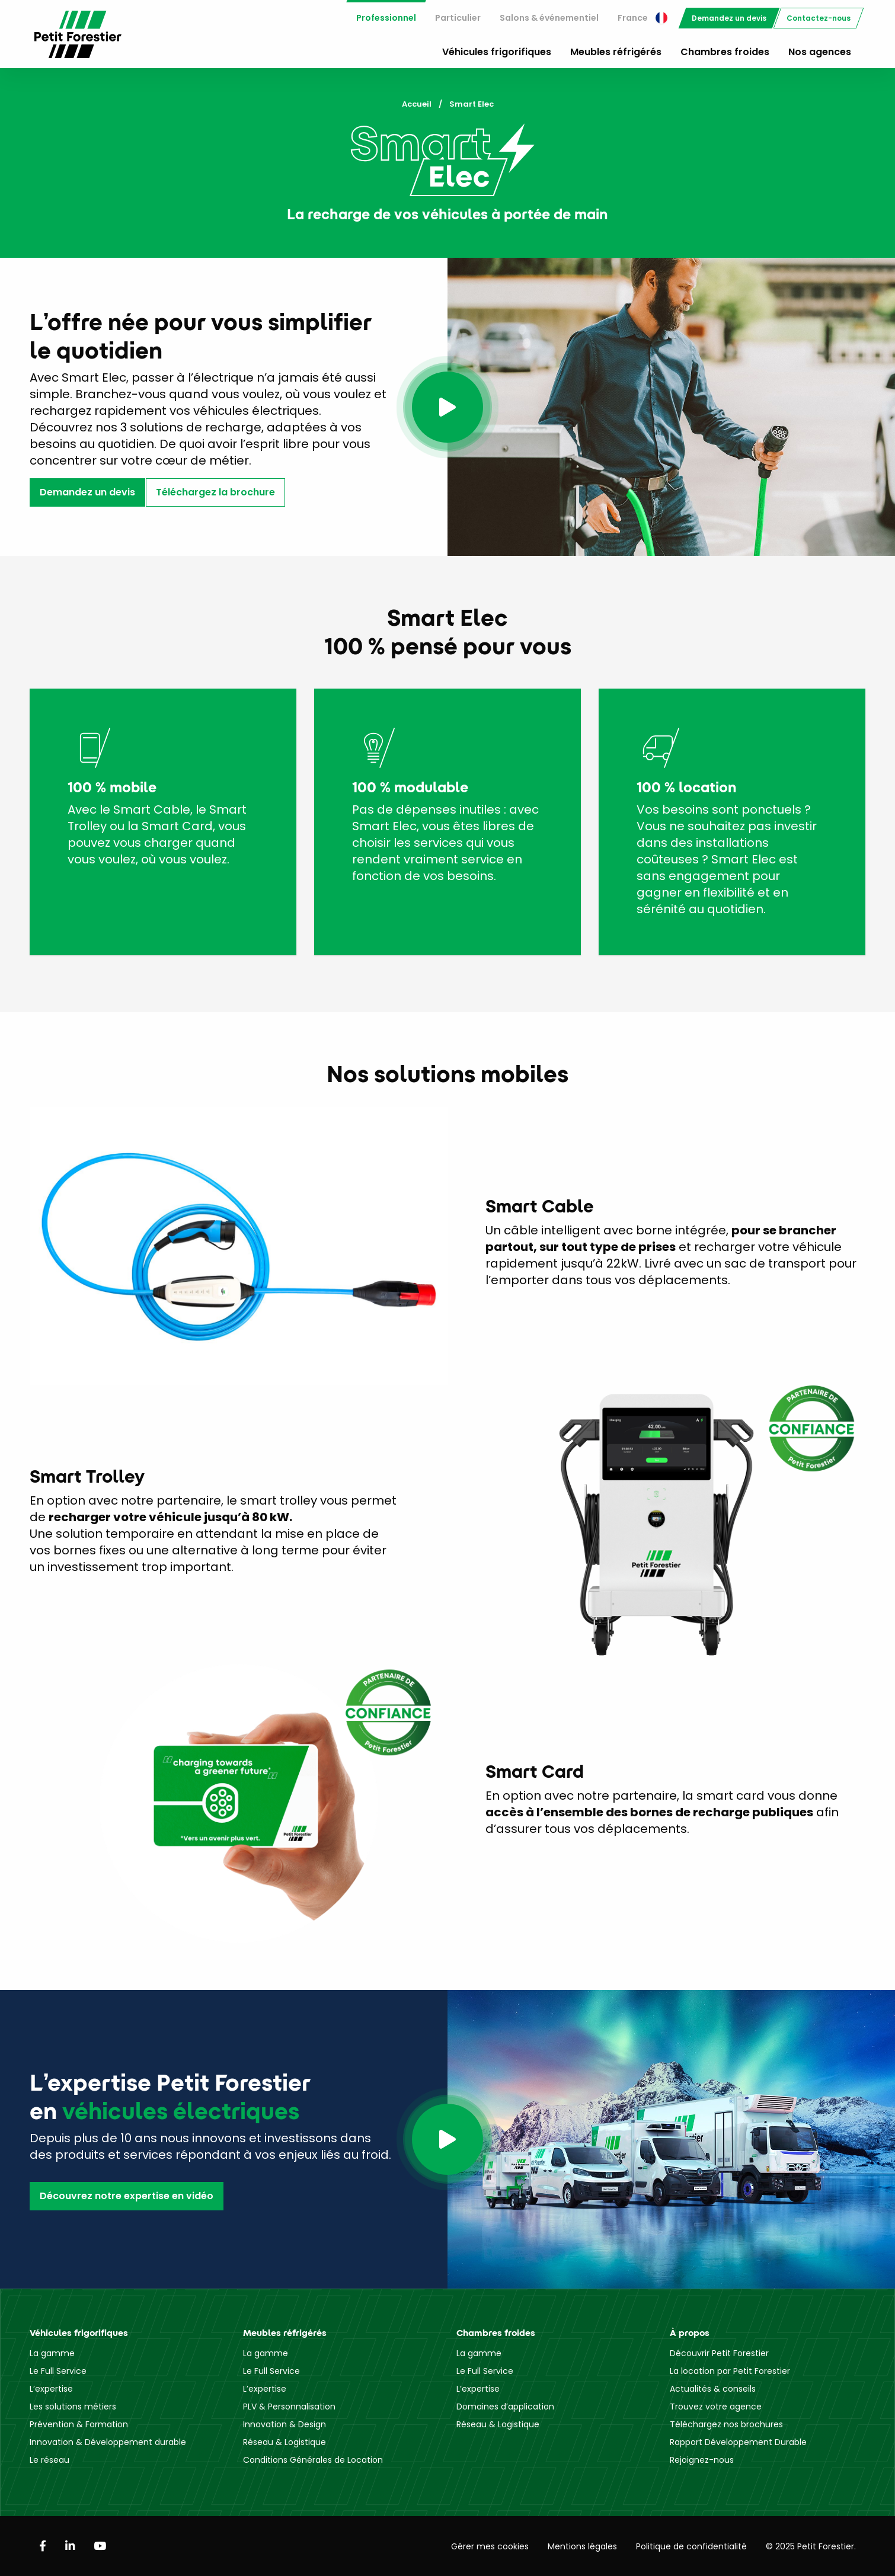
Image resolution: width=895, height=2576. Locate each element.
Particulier (458, 18)
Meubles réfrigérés (615, 52)
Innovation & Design (284, 2424)
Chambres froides (724, 52)
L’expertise (51, 2389)
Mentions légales (582, 2546)
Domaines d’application (505, 2406)
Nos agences (819, 52)
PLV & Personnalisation (289, 2406)
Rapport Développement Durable (738, 2442)
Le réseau (49, 2460)
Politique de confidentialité (691, 2546)
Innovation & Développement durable (108, 2442)
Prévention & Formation (79, 2424)
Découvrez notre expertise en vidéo (126, 2196)
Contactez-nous (819, 18)
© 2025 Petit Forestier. (811, 2546)
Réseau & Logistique (284, 2442)
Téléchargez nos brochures (726, 2424)
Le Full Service (58, 2371)
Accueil (416, 104)
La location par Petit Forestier (730, 2371)
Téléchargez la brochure (215, 492)
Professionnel (386, 18)
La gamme (52, 2353)
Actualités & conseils (713, 2389)
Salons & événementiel (549, 18)
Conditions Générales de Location (313, 2460)
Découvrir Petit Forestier (719, 2353)
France (642, 18)
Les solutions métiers (73, 2406)
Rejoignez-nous (702, 2460)
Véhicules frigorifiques (496, 52)
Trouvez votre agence (716, 2406)
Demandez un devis (729, 18)
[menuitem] (386, 18)
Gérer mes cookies (490, 2546)
